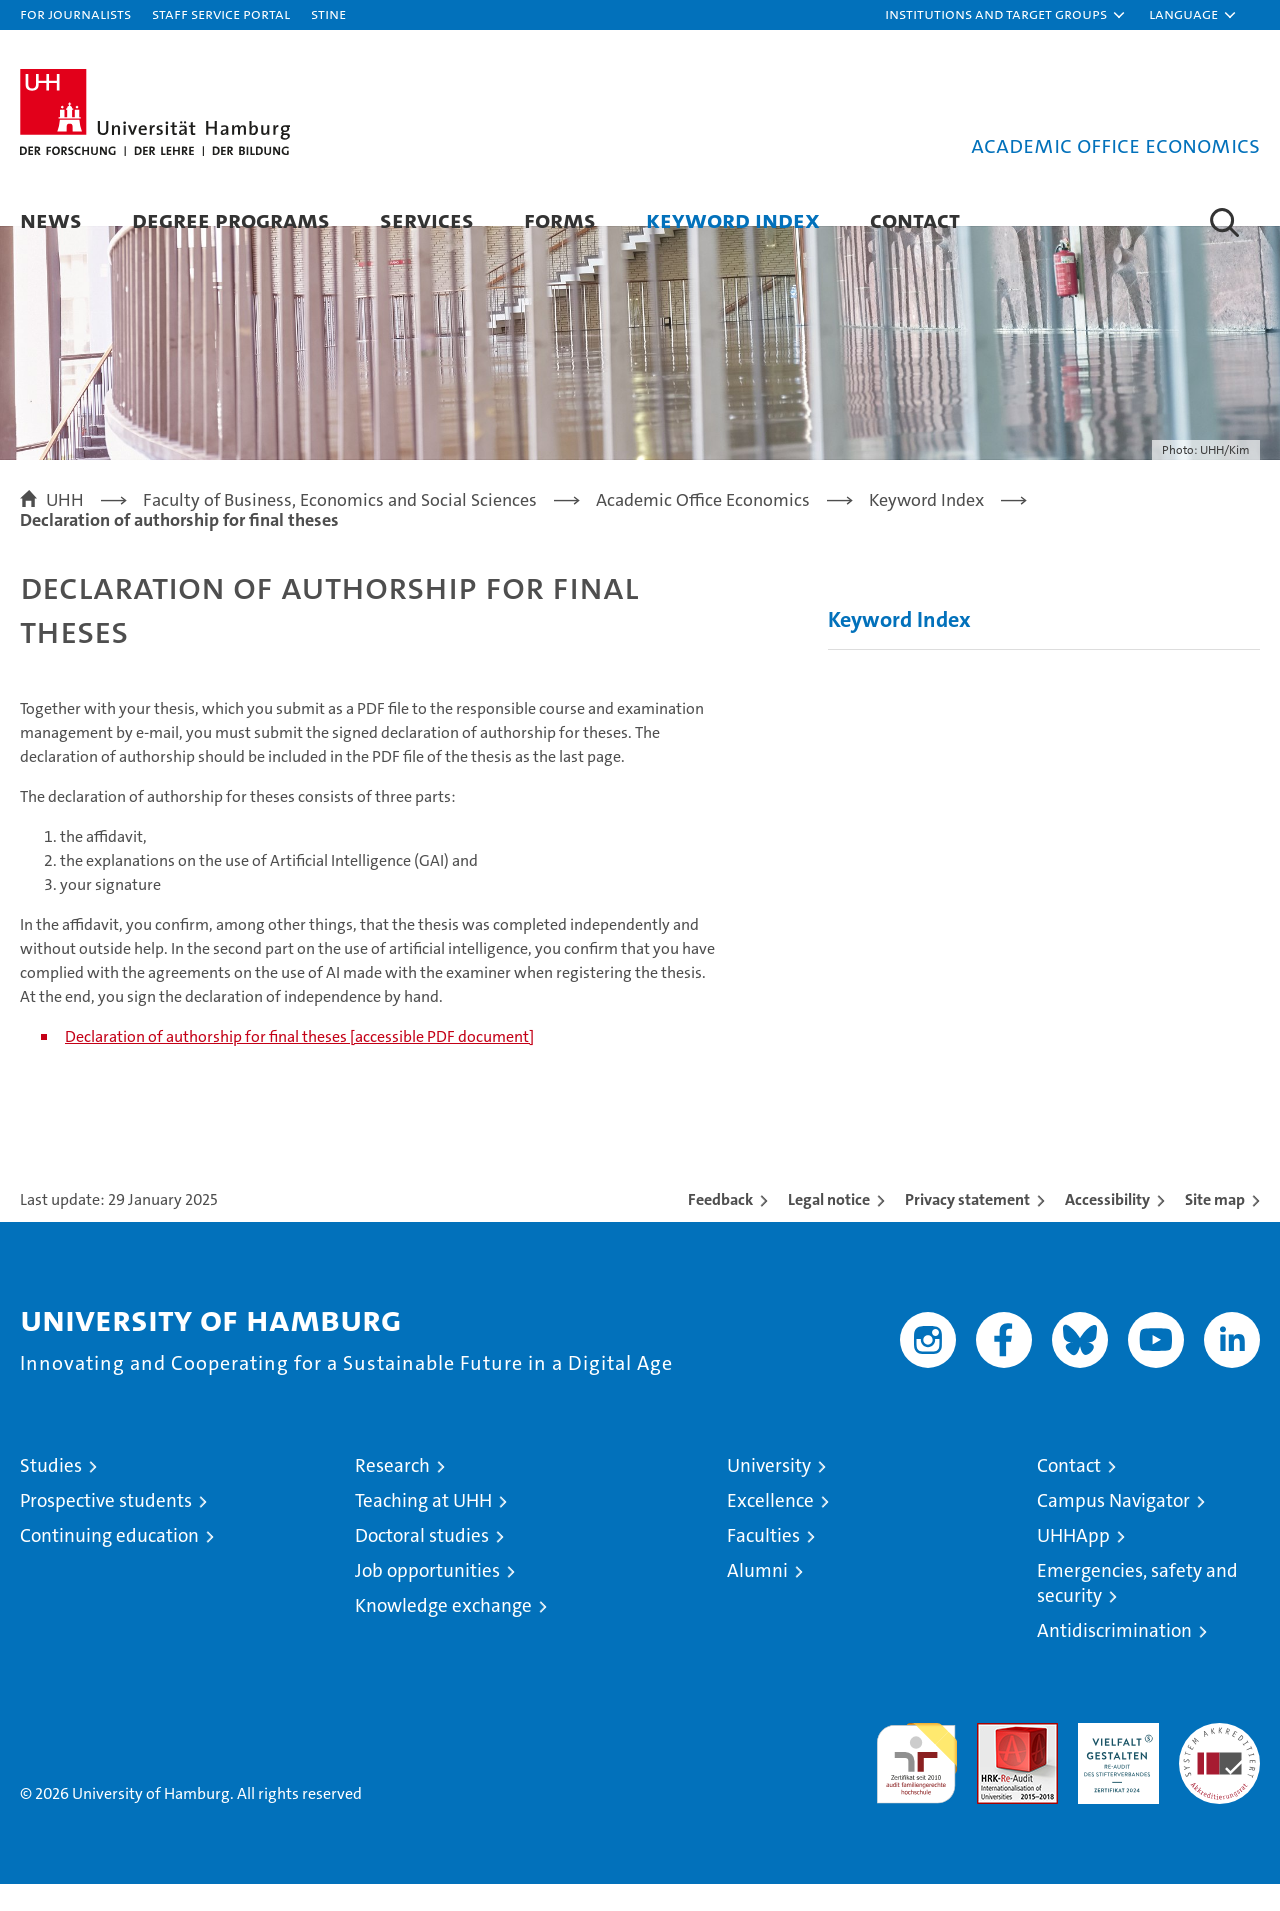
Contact (915, 219)
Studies (51, 1492)
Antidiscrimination (1114, 1657)
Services (427, 219)
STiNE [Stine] (328, 13)
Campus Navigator (1113, 1527)
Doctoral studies (422, 1562)
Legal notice (829, 1226)
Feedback (720, 1226)
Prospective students (106, 1527)
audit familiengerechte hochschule (916, 1781)
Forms (560, 219)
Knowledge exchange (443, 1632)
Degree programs (231, 219)
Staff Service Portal (221, 13)
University (769, 1492)
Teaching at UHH (423, 1527)
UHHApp (1073, 1562)
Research (392, 1492)
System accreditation (1219, 1771)
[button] (1006, 15)
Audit (996, 1760)
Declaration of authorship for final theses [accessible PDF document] (299, 1063)
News (51, 219)
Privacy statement (967, 1226)
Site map (1215, 1226)
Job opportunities (427, 1597)
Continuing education (109, 1562)
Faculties (763, 1562)
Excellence (770, 1527)
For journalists (75, 13)
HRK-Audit (1113, 1760)
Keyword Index (733, 219)
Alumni (757, 1597)
